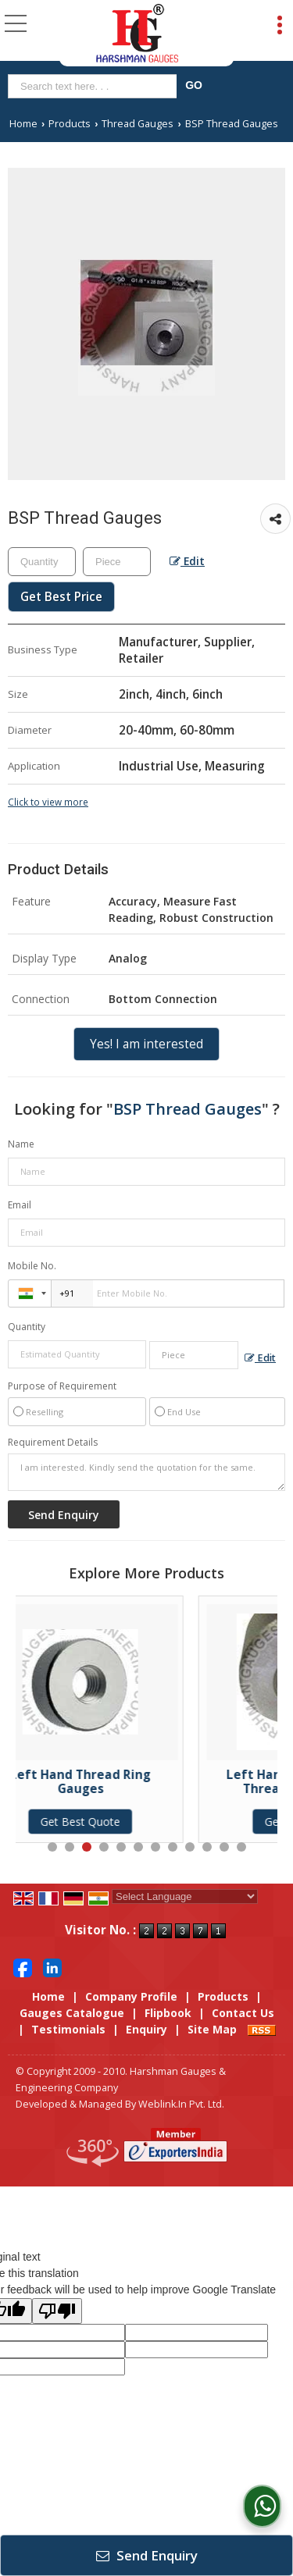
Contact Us (243, 2012)
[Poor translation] (57, 2311)
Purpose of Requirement (62, 1386)
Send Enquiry (147, 2555)
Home (23, 123)
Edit (187, 560)
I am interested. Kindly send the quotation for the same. (146, 1472)
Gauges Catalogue (72, 2012)
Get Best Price (61, 597)
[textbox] (95, 86)
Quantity (26, 1326)
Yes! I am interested (146, 1044)
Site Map (212, 2029)
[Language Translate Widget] (185, 1896)
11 (224, 1847)
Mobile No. (32, 1265)
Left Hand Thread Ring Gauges (122, 1782)
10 (207, 1847)
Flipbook (168, 2012)
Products (69, 123)
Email (19, 1205)
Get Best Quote (122, 1821)
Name (21, 1144)
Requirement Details (53, 1442)
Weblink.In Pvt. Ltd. (181, 2104)
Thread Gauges (137, 123)
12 (241, 1847)
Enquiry (146, 2029)
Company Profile (131, 1996)
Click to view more (48, 801)
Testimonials (68, 2029)
